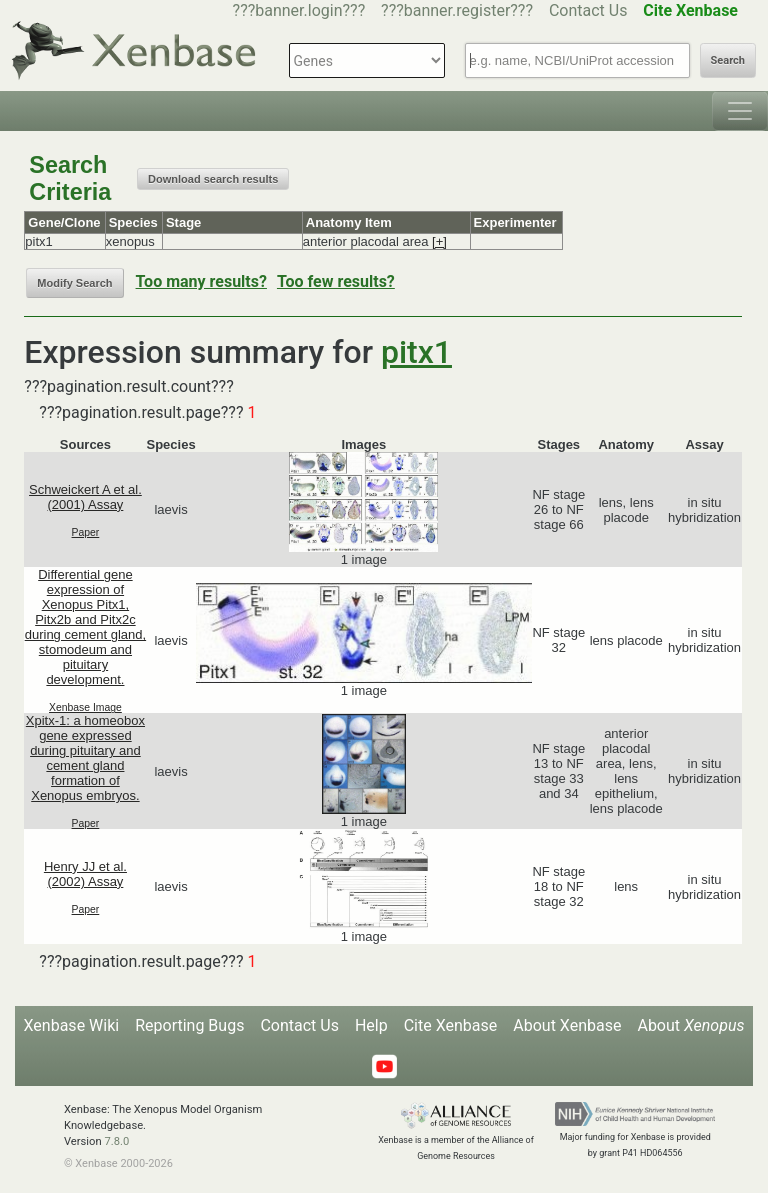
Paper (86, 532)
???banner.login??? (299, 10)
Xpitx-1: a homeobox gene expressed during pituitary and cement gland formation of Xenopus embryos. (85, 758)
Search (728, 60)
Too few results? (336, 281)
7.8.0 (116, 1141)
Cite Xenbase (451, 1025)
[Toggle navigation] (740, 111)
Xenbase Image (85, 707)
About (690, 1025)
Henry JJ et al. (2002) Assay (85, 874)
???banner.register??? (457, 10)
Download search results (213, 179)
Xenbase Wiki (72, 1025)
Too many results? (201, 281)
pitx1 (416, 352)
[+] (439, 241)
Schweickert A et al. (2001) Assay (85, 497)
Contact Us (588, 10)
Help (371, 1025)
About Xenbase (567, 1025)
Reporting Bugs (189, 1025)
